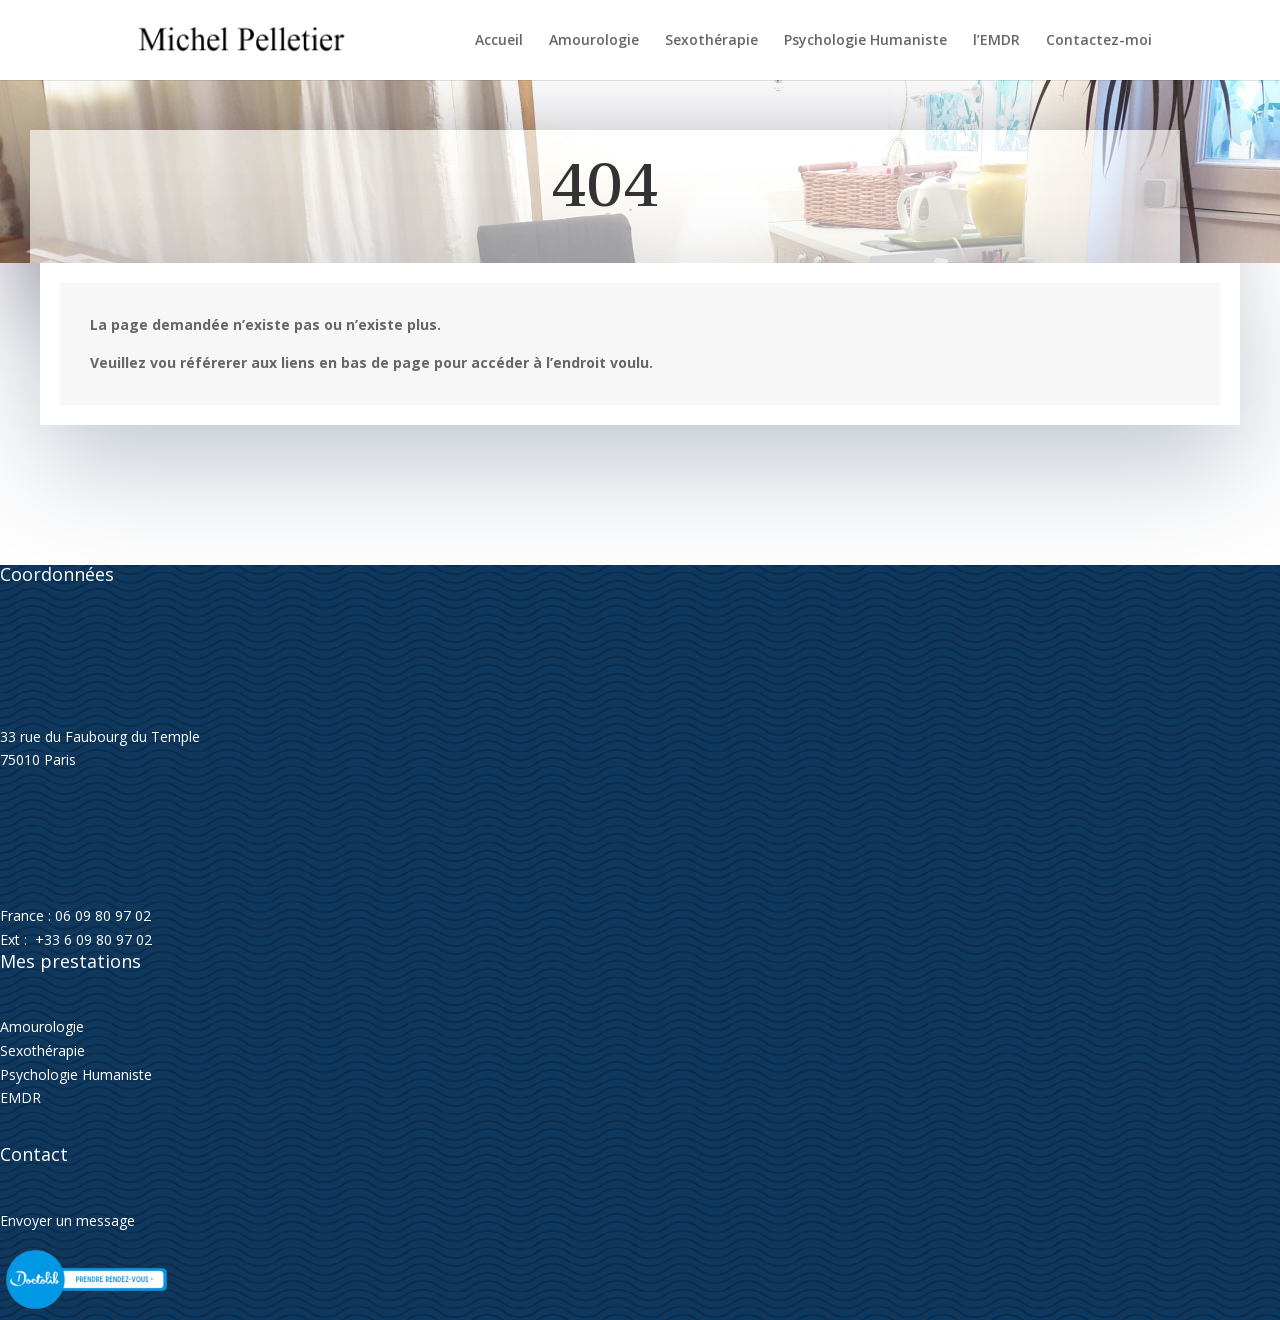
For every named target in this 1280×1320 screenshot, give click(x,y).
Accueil (499, 41)
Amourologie (594, 41)
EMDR (20, 1097)
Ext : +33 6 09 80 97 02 (76, 939)
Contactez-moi (1099, 41)
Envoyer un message (67, 1220)
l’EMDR (996, 41)
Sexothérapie (711, 41)
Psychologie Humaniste (865, 41)
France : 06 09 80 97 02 (75, 915)
